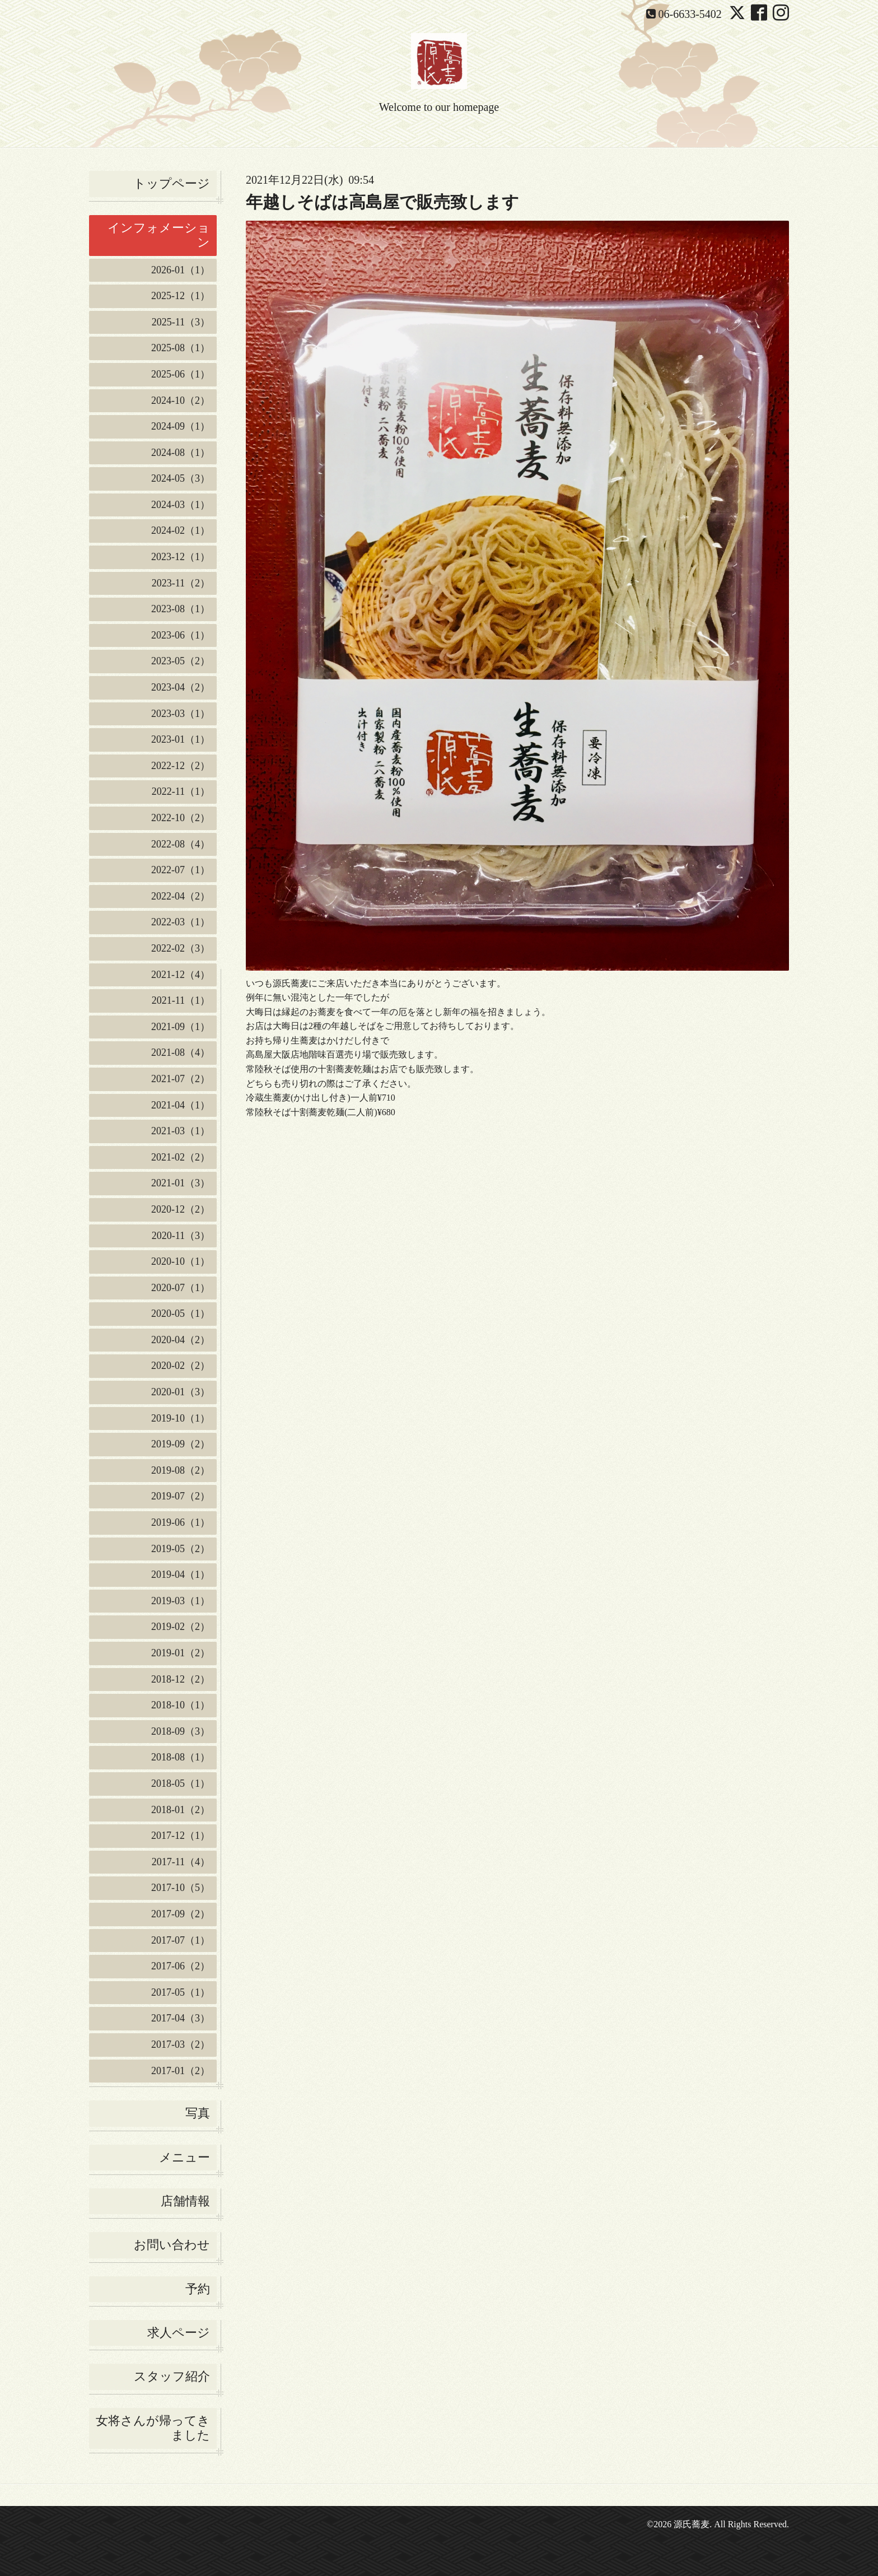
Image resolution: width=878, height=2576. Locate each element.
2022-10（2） (180, 817)
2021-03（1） (180, 1130)
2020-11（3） (181, 1235)
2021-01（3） (180, 1183)
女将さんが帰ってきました (153, 2428)
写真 (197, 2113)
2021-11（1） (181, 1000)
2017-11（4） (181, 1861)
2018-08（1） (180, 1757)
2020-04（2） (180, 1339)
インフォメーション (159, 235)
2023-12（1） (180, 556)
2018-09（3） (180, 1731)
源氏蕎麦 (691, 2524)
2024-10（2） (180, 400)
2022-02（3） (180, 948)
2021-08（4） (180, 1052)
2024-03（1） (180, 504)
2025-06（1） (180, 374)
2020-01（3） (180, 1392)
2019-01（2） (180, 1653)
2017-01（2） (180, 2070)
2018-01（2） (180, 1809)
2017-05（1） (180, 1992)
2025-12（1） (180, 295)
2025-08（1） (180, 347)
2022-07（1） (180, 869)
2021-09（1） (180, 1026)
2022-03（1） (180, 922)
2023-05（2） (180, 661)
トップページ (171, 183)
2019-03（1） (180, 1600)
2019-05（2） (180, 1548)
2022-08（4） (180, 844)
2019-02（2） (180, 1626)
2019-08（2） (180, 1470)
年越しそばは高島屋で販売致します (382, 202)
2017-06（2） (180, 1966)
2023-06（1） (180, 635)
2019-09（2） (180, 1444)
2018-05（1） (180, 1783)
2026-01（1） (180, 270)
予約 (197, 2289)
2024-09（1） (180, 426)
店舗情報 (185, 2201)
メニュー (184, 2157)
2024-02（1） (180, 530)
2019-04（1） (180, 1574)
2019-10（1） (180, 1418)
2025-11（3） (181, 322)
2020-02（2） (180, 1365)
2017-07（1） (180, 1940)
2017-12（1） (180, 1835)
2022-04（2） (180, 896)
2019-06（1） (180, 1522)
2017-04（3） (180, 2018)
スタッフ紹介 (172, 2376)
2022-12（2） (180, 765)
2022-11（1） (181, 791)
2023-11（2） (181, 583)
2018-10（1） (180, 1705)
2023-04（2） (180, 687)
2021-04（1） (180, 1105)
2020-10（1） (180, 1261)
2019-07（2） (180, 1496)
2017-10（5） (180, 1887)
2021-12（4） (180, 974)
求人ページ (178, 2333)
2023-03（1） (180, 713)
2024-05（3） (180, 478)
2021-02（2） (180, 1157)
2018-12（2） (180, 1679)
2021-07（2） (180, 1078)
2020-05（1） (180, 1313)
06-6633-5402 (690, 14)
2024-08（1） (180, 452)
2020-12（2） (180, 1209)
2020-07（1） (180, 1287)
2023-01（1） (180, 739)
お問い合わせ (172, 2245)
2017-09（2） (180, 1914)
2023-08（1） (180, 608)
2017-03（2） (180, 2044)
